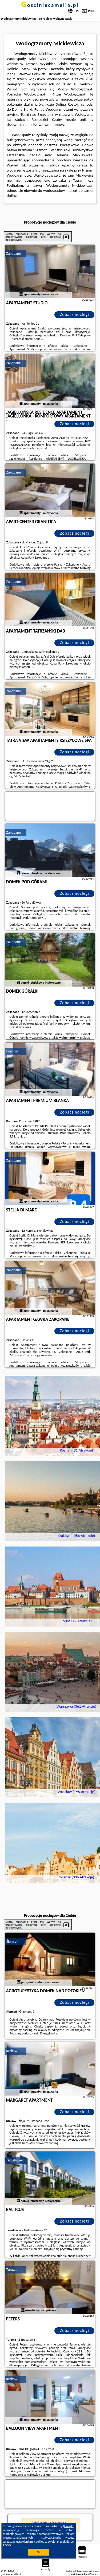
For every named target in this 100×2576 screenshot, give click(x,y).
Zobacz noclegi (74, 314)
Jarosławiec (15, 2160)
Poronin (12, 1051)
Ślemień (12, 1941)
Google (69, 2526)
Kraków (12, 2051)
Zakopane (13, 253)
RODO (7, 2545)
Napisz (95, 2574)
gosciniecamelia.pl (50, 5)
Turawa (11, 2269)
